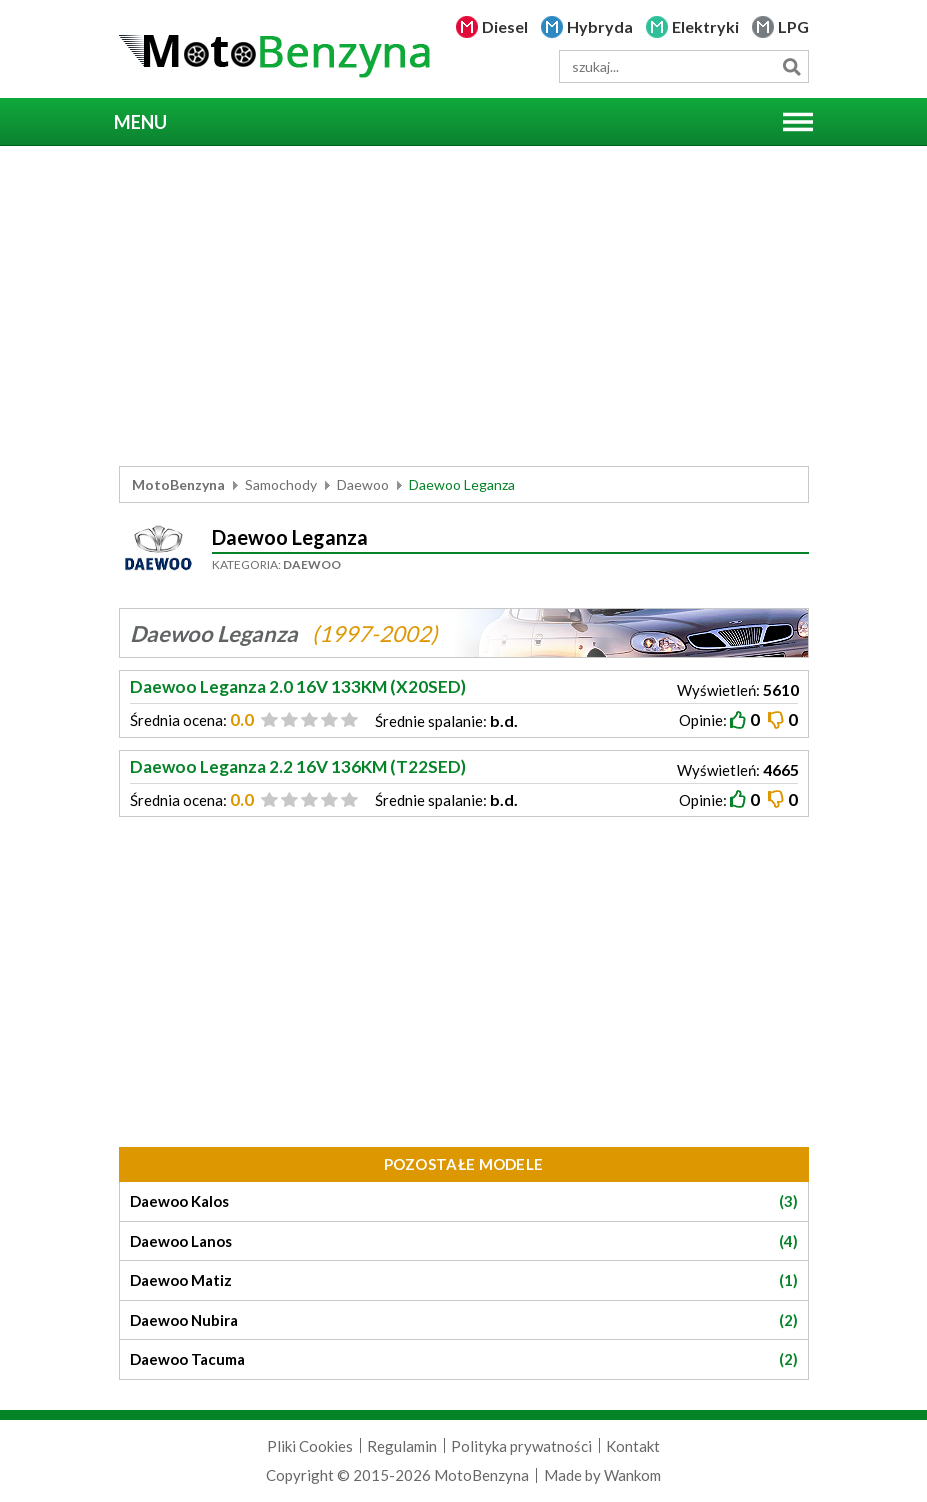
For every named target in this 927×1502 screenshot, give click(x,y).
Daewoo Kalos (464, 1201)
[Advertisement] (464, 306)
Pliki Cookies (310, 1446)
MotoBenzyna (178, 484)
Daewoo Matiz (464, 1280)
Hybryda (600, 26)
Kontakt (633, 1446)
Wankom (632, 1475)
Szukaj (792, 66)
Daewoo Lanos (464, 1241)
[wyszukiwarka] (684, 66)
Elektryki (705, 26)
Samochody (281, 484)
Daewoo (363, 484)
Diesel (505, 26)
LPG (793, 26)
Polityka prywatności (521, 1446)
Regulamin (402, 1446)
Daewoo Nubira (464, 1320)
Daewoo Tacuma (464, 1359)
